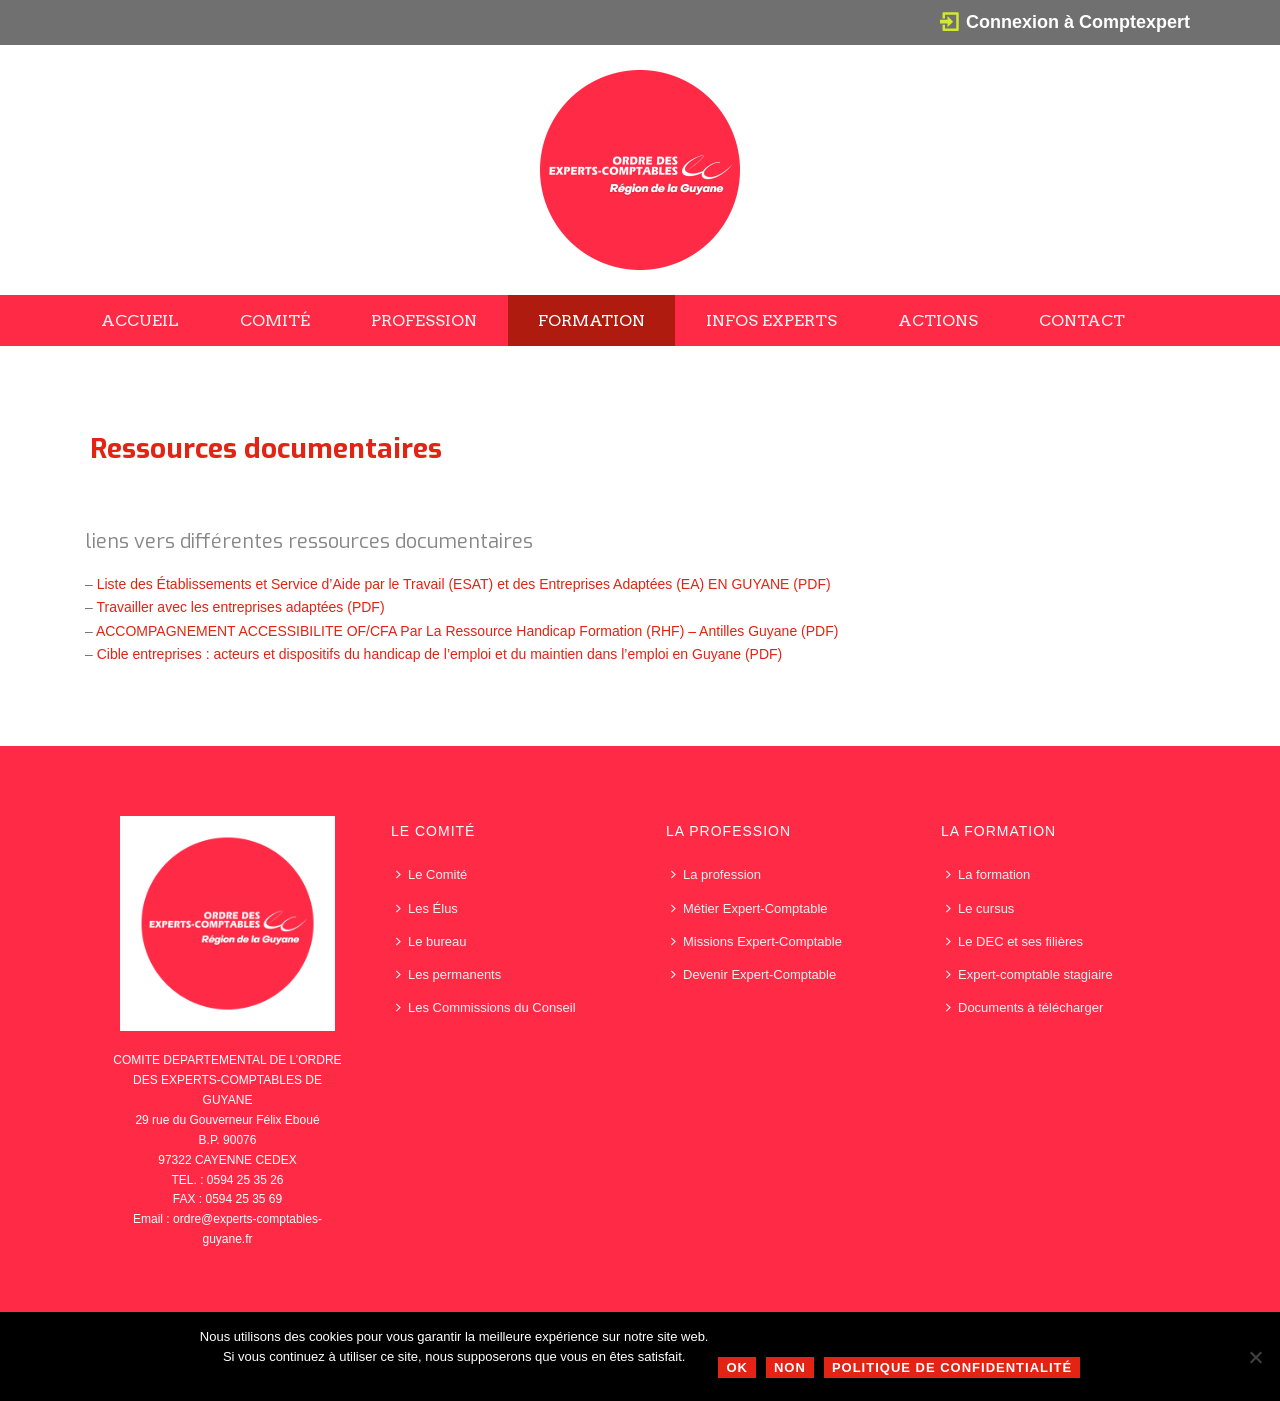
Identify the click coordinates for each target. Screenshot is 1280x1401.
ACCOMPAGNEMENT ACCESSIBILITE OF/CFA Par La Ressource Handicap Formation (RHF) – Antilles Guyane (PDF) (467, 631)
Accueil (140, 320)
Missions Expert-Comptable (756, 941)
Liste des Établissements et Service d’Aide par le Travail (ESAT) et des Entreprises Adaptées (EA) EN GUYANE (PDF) (464, 584)
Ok (737, 1367)
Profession (424, 320)
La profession (716, 874)
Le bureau (431, 941)
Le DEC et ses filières (1014, 941)
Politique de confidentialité (952, 1367)
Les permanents (448, 974)
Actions (938, 320)
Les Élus (427, 908)
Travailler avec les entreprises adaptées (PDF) (240, 607)
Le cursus (980, 908)
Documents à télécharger (1024, 1007)
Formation (591, 320)
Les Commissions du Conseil (486, 1007)
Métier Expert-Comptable (749, 908)
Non (790, 1367)
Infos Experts (771, 320)
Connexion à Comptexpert (1078, 22)
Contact (1082, 320)
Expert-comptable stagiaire (1029, 974)
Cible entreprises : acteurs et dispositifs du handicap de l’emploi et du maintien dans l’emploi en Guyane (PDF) (440, 654)
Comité (275, 320)
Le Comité (431, 874)
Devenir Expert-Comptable (753, 974)
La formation (988, 874)
